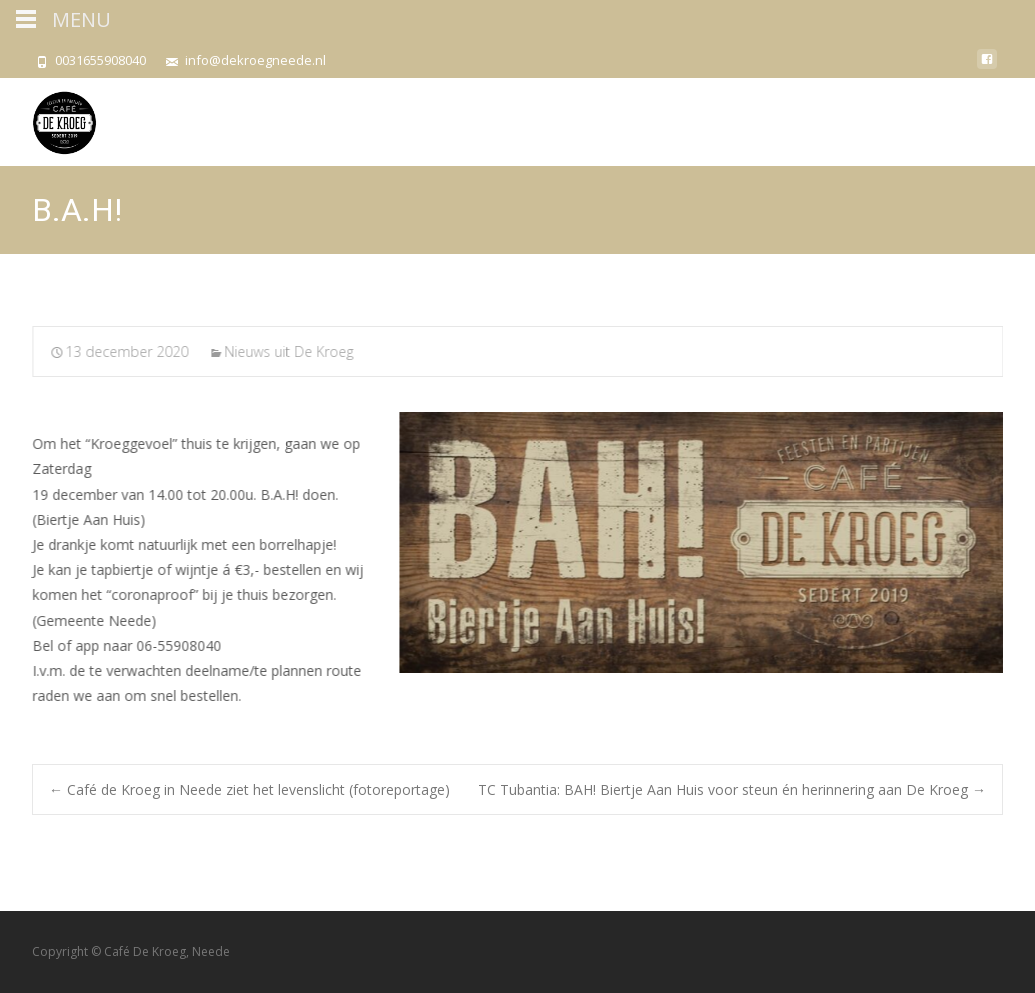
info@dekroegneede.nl (255, 60)
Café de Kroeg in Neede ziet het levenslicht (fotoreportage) (249, 789)
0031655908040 (100, 60)
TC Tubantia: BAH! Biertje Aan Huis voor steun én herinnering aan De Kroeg (732, 789)
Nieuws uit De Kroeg (290, 351)
